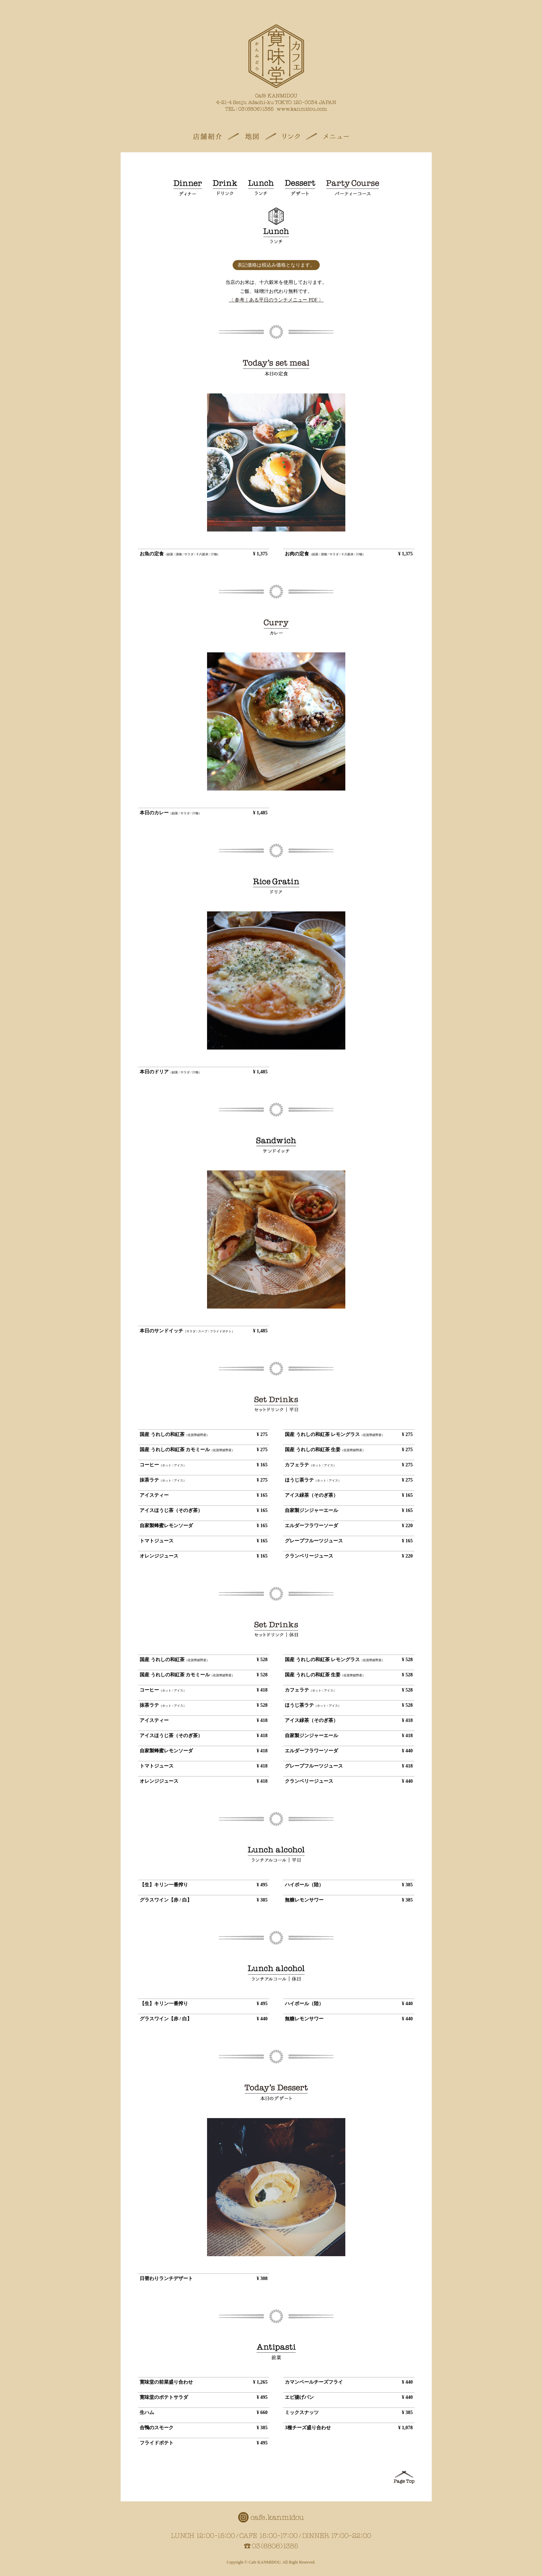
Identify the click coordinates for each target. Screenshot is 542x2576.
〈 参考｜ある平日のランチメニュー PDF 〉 (276, 300)
